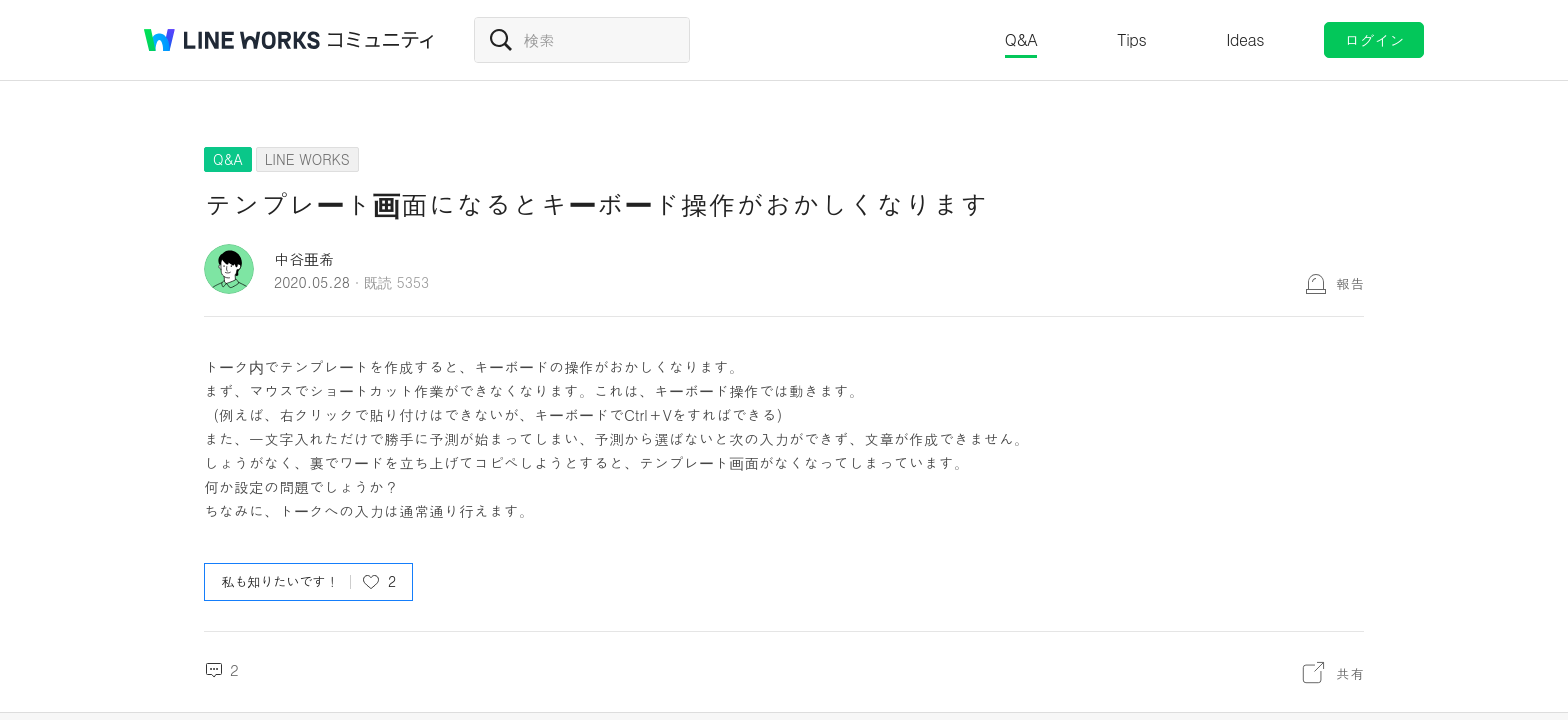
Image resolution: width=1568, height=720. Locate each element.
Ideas (1245, 39)
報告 (1350, 283)
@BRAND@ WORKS (232, 40)
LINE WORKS (307, 159)
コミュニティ (381, 40)
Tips (1131, 39)
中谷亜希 (304, 258)
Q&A (1021, 39)
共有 (1350, 673)
